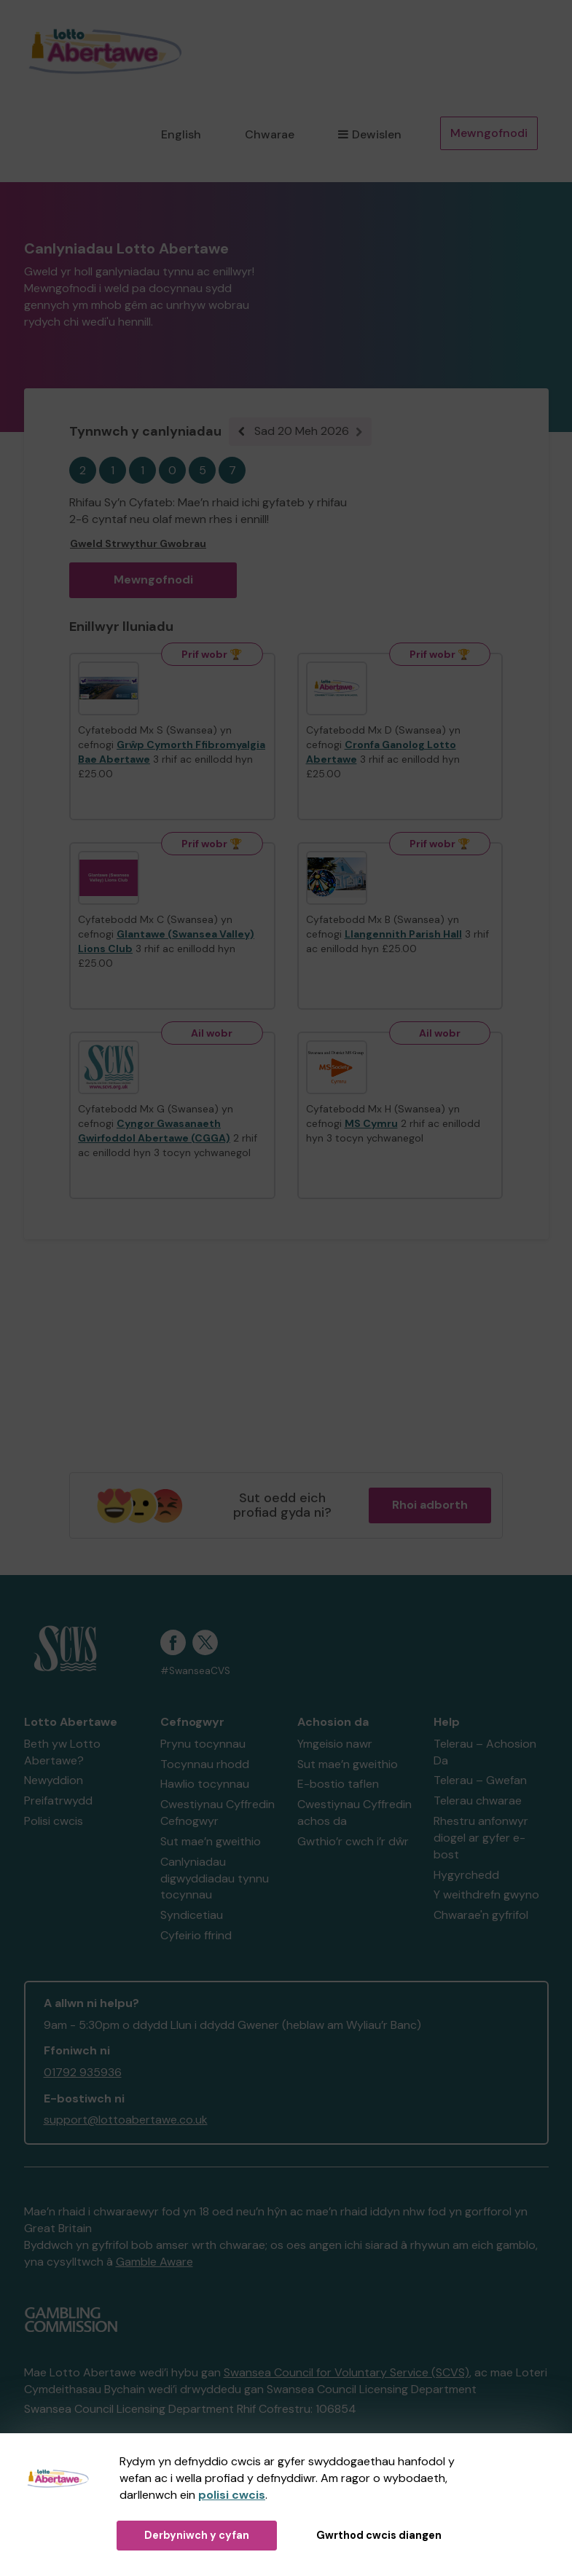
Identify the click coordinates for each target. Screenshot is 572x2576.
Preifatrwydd (58, 1800)
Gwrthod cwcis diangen (379, 2535)
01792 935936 (83, 2072)
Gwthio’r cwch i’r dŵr (353, 1841)
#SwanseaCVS (195, 1671)
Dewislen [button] (369, 134)
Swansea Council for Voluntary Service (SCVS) (346, 2372)
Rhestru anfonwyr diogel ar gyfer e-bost (481, 1837)
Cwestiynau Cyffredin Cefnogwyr (217, 1812)
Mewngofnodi (489, 133)
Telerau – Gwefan (480, 1780)
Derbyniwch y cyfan (196, 2535)
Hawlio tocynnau (204, 1783)
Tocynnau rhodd (204, 1764)
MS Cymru (371, 1123)
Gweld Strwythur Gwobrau (138, 543)
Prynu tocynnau (203, 1743)
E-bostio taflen (338, 1783)
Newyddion (53, 1780)
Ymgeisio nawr (334, 1743)
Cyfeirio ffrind (196, 1935)
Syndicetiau (191, 1915)
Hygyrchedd (466, 1874)
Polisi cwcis (53, 1821)
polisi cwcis (231, 2494)
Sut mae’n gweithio (210, 1841)
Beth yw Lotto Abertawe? (62, 1752)
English (181, 134)
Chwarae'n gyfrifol (481, 1915)
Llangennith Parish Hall (403, 934)
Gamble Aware (154, 2261)
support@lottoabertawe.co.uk (126, 2119)
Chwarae (269, 134)
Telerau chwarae (478, 1800)
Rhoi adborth (430, 1504)
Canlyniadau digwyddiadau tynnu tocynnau (214, 1878)
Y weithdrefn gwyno (486, 1894)
